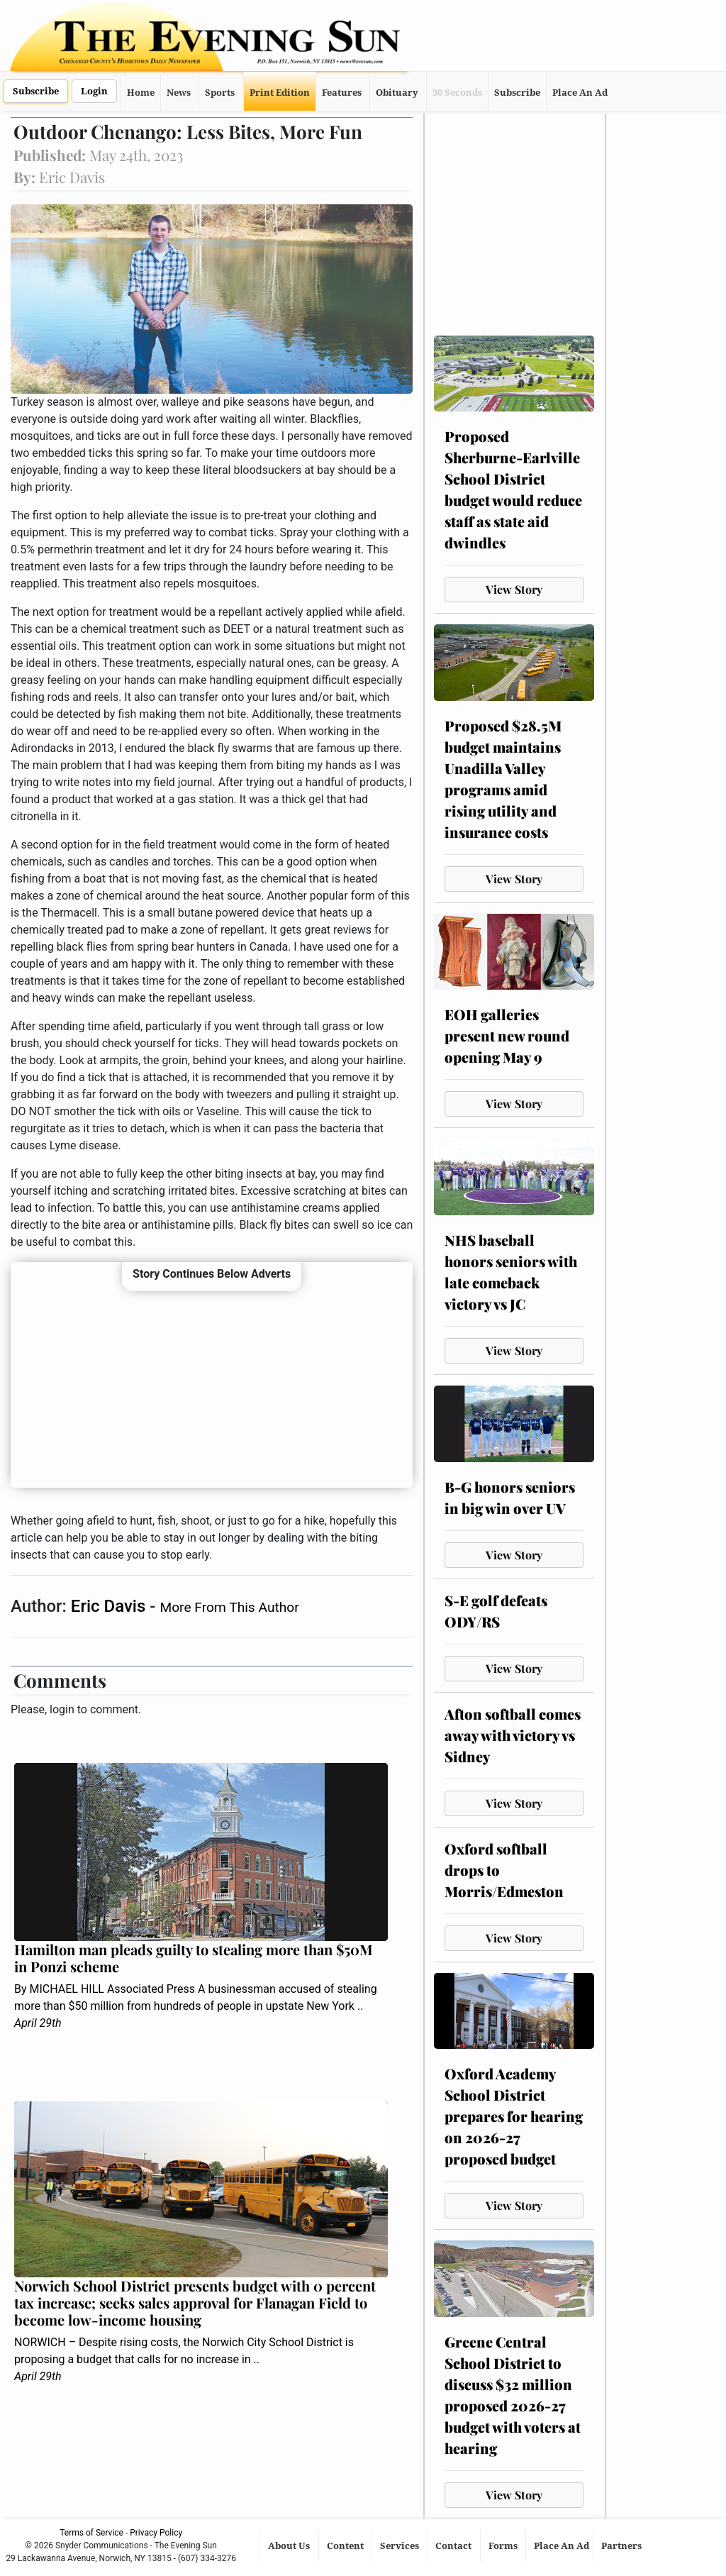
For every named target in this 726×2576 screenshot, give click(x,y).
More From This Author (229, 1607)
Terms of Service (91, 2533)
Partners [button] (622, 2546)
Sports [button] (220, 92)
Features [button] (342, 92)
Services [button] (400, 2546)
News (179, 92)
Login (94, 91)
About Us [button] (290, 2546)
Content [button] (346, 2546)
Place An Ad (580, 92)
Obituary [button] (397, 92)
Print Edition (280, 92)
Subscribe (36, 91)
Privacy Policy (156, 2533)
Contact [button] (454, 2546)
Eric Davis (110, 1606)
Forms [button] (504, 2546)
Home (141, 92)
